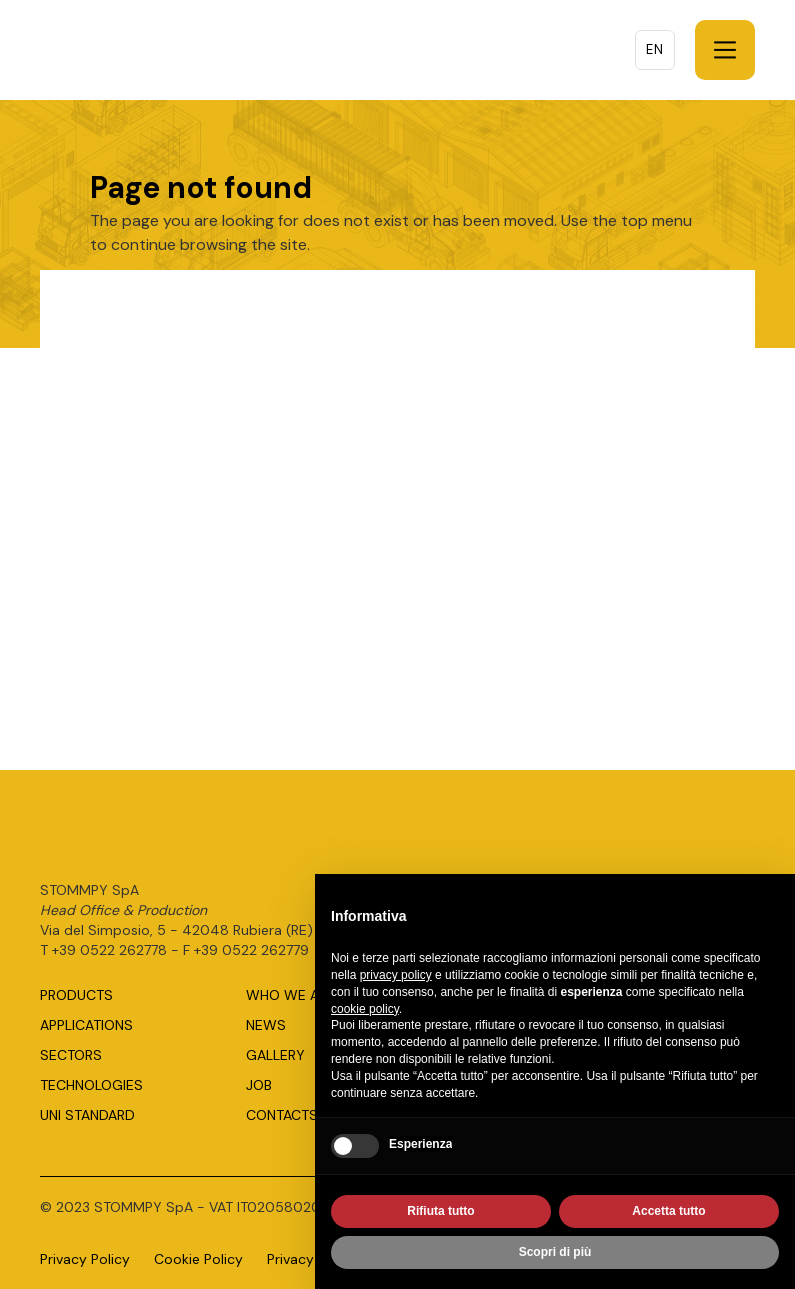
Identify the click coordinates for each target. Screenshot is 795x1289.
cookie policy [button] (365, 1012)
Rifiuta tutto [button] (440, 1215)
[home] (150, 50)
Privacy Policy (85, 1259)
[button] (725, 50)
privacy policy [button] (396, 979)
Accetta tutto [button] (668, 1215)
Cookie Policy (198, 1259)
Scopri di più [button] (555, 1256)
